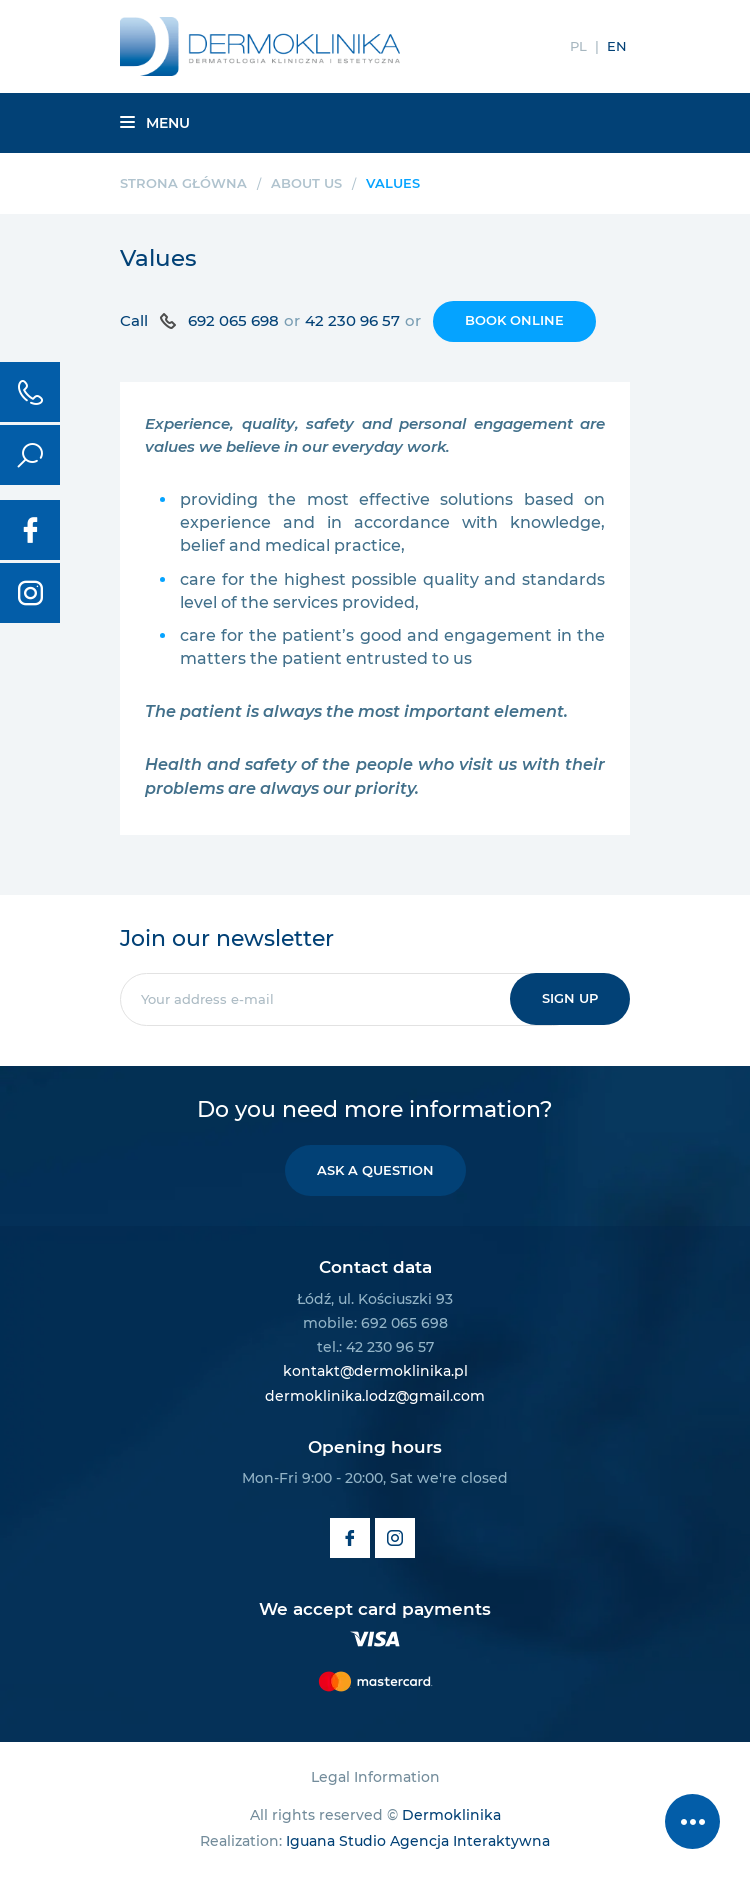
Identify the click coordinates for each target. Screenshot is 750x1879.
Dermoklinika (451, 1815)
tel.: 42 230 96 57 (375, 1347)
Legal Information (375, 1777)
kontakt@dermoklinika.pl (375, 1371)
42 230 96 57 (352, 320)
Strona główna (183, 183)
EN (617, 46)
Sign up (570, 998)
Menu (155, 123)
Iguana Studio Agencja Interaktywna (418, 1841)
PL (578, 46)
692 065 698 (233, 320)
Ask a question (375, 1170)
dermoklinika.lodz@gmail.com (375, 1396)
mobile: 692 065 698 (375, 1323)
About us (306, 183)
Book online (514, 320)
